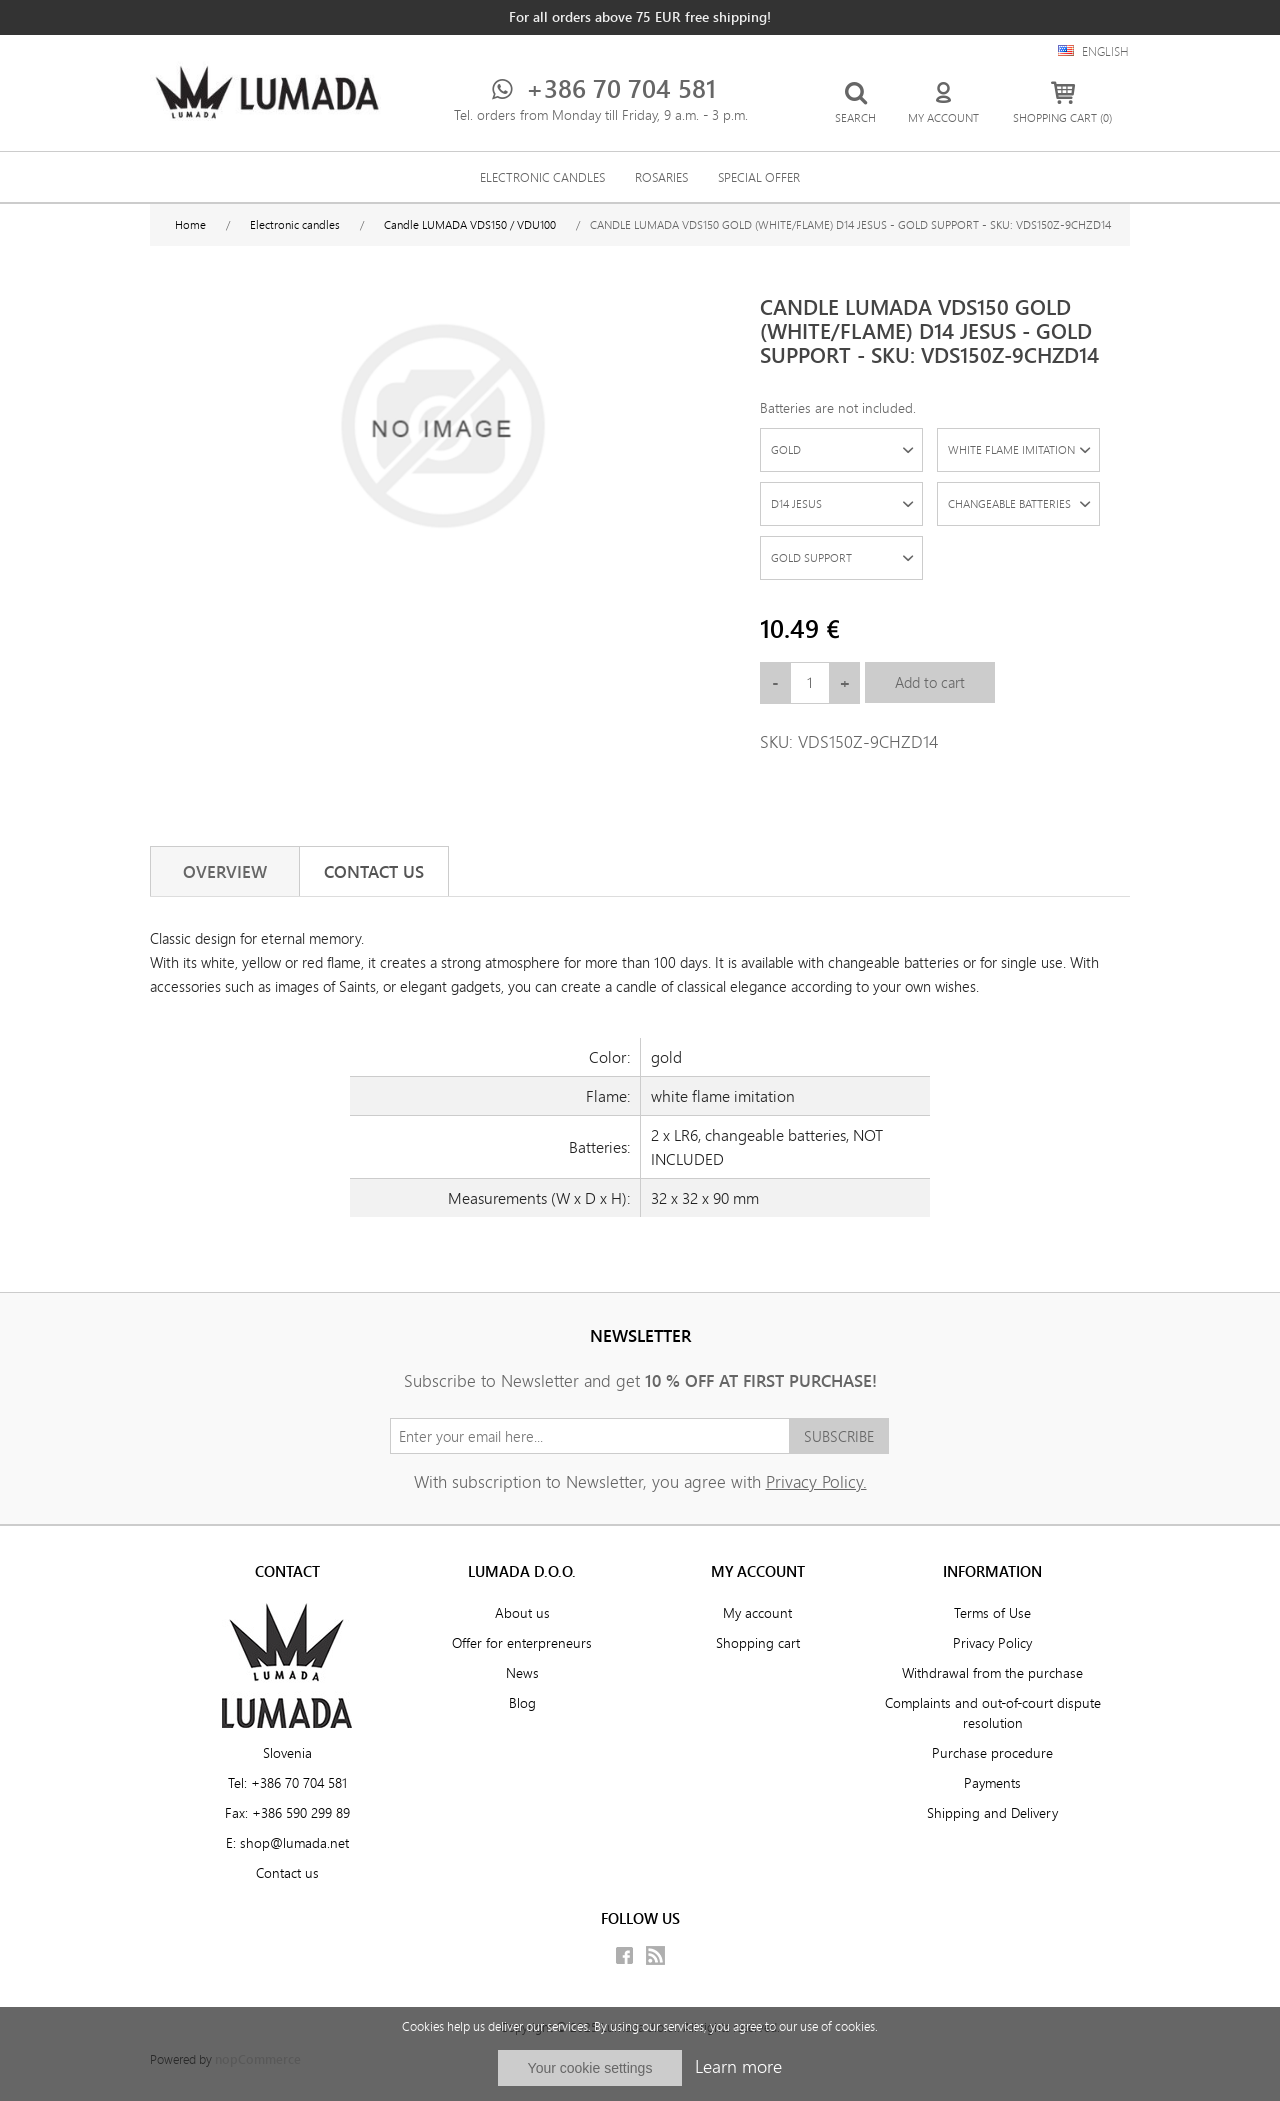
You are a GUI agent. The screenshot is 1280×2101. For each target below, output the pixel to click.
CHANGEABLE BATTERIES (1009, 503)
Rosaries (661, 177)
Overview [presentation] (225, 871)
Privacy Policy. (816, 1481)
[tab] (225, 871)
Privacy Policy (992, 1643)
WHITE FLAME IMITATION (1011, 449)
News (522, 1673)
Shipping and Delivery (992, 1813)
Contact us (287, 1873)
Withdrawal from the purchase (992, 1673)
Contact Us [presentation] (374, 871)
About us (522, 1613)
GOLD (786, 449)
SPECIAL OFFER (759, 177)
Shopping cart (758, 1643)
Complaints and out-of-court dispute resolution (993, 1713)
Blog (522, 1703)
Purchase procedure (992, 1753)
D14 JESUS (796, 503)
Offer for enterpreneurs (522, 1643)
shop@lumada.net (294, 1843)
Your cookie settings (590, 2068)
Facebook (624, 1955)
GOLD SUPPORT (811, 557)
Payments (992, 1783)
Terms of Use (992, 1613)
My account (757, 1613)
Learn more (738, 2066)
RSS (655, 1955)
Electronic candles (542, 177)
